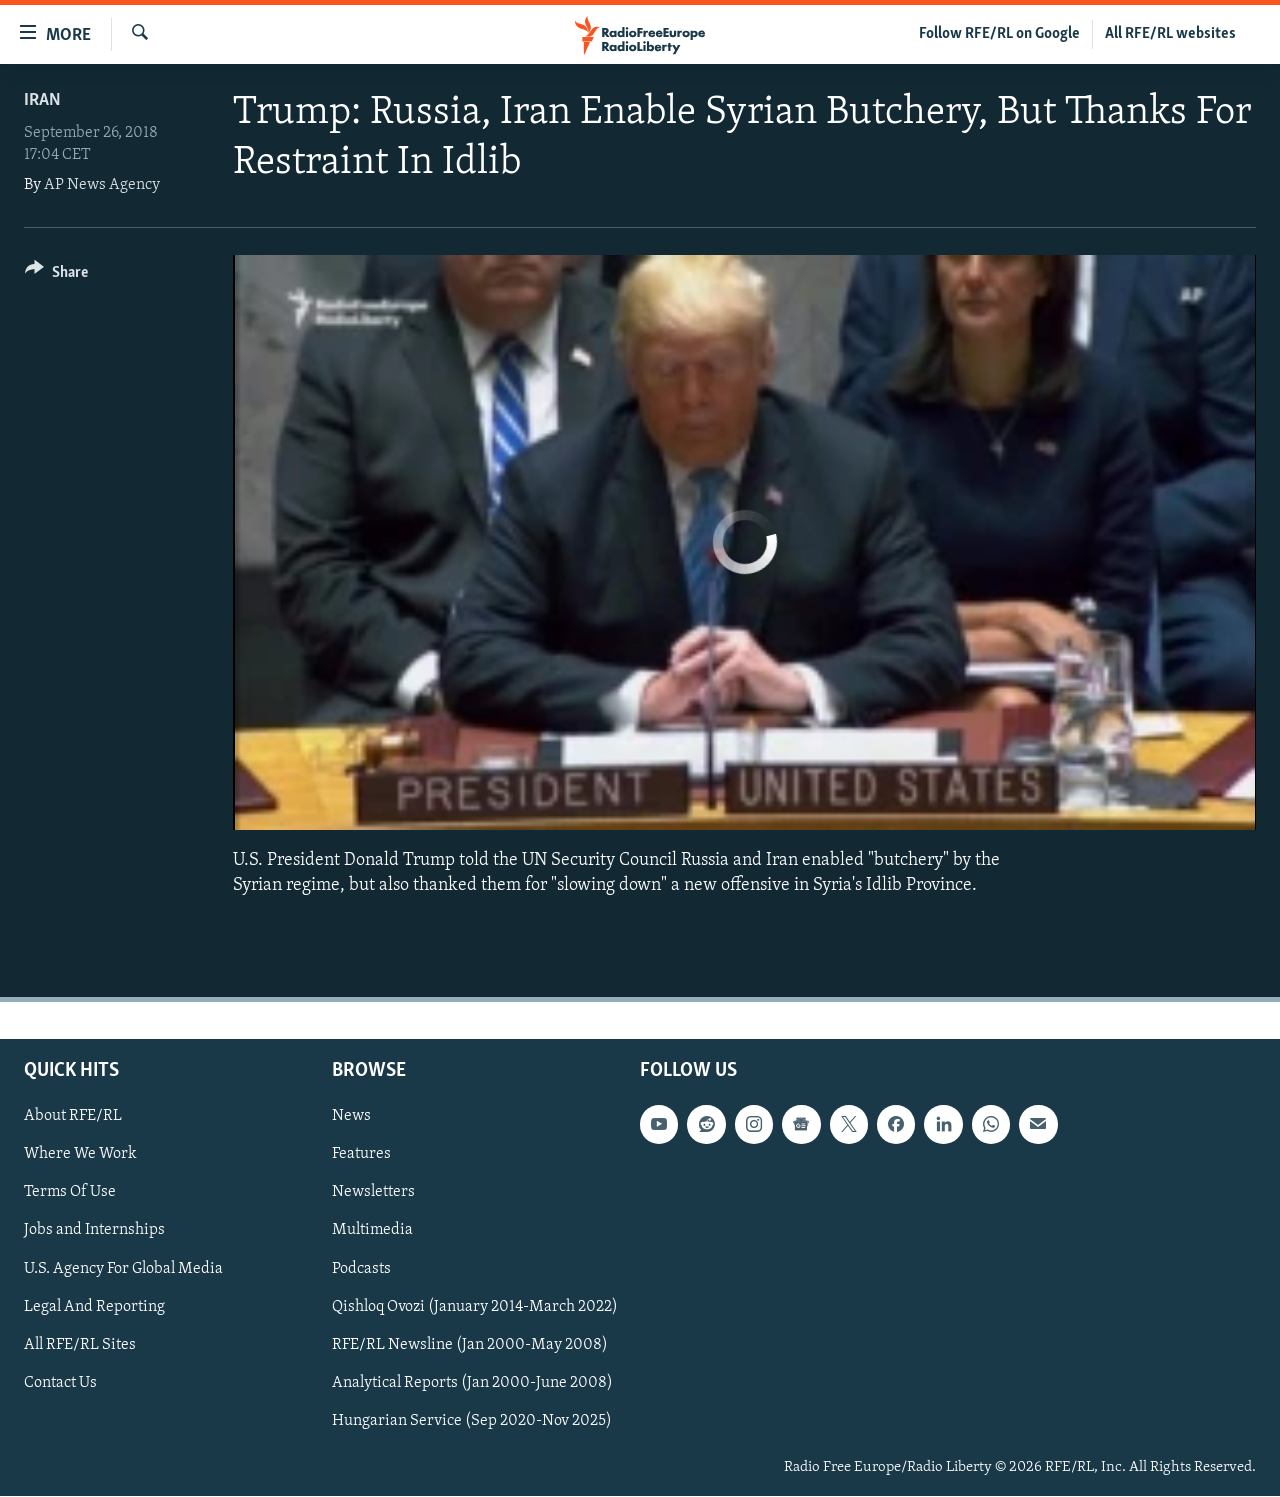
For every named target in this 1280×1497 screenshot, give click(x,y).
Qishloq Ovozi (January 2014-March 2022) (475, 1307)
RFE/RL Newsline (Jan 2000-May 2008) (470, 1345)
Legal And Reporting (94, 1307)
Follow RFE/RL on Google (999, 34)
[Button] (56, 275)
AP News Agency (102, 185)
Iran (42, 100)
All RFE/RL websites (1170, 34)
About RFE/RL (73, 1117)
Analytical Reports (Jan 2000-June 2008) (472, 1383)
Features (361, 1155)
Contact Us (60, 1383)
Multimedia (372, 1231)
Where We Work (80, 1155)
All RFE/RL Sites (80, 1345)
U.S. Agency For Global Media (123, 1269)
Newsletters (373, 1193)
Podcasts (361, 1269)
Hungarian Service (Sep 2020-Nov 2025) (472, 1421)
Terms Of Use (70, 1193)
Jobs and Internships (94, 1231)
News (351, 1117)
